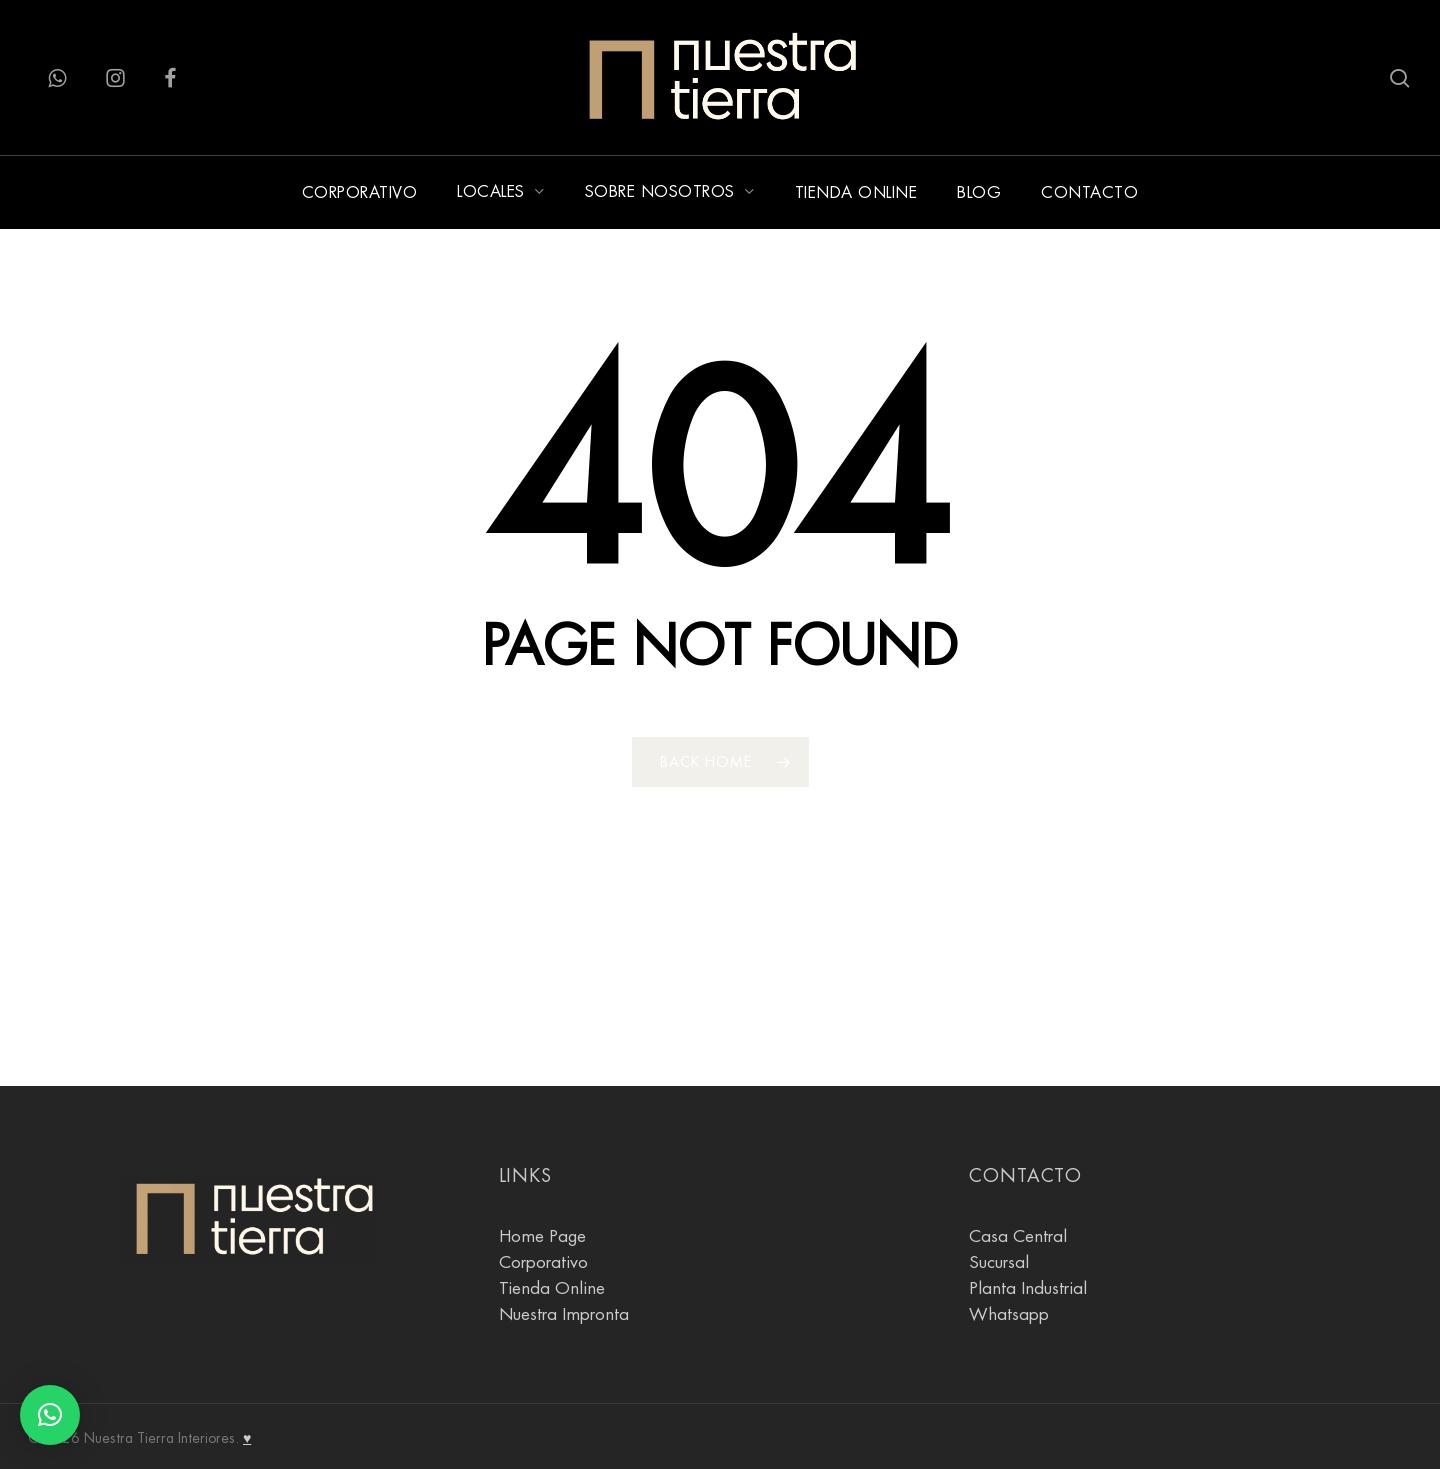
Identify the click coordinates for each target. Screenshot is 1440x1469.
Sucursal (999, 1262)
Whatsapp (1009, 1314)
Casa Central (1018, 1236)
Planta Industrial (1028, 1288)
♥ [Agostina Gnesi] (247, 1438)
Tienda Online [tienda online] (552, 1288)
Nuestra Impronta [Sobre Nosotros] (564, 1314)
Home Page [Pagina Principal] (542, 1236)
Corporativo (543, 1262)
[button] (50, 1415)
